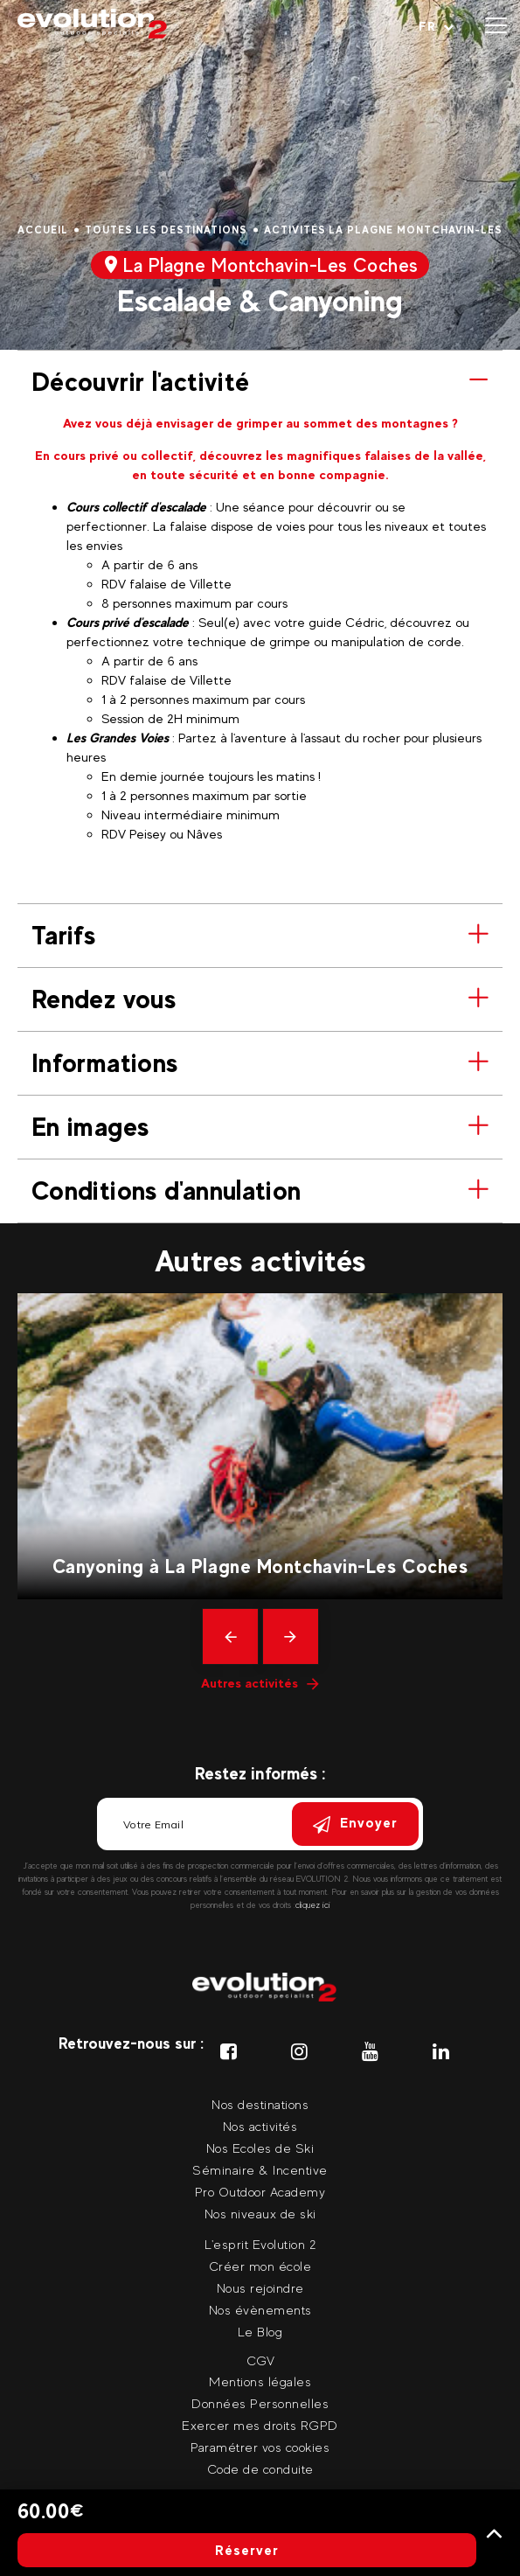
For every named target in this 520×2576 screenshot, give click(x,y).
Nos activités (260, 2126)
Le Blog (260, 2331)
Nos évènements (260, 2309)
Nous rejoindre (260, 2287)
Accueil (42, 230)
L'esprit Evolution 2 (260, 2244)
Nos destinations (260, 2104)
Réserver (247, 2550)
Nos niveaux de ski (260, 2213)
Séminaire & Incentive (260, 2169)
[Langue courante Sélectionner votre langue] (436, 26)
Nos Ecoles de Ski (260, 2148)
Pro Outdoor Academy (260, 2191)
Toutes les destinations (166, 230)
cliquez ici (312, 1905)
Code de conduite (260, 2468)
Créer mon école (260, 2266)
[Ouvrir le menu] (496, 26)
